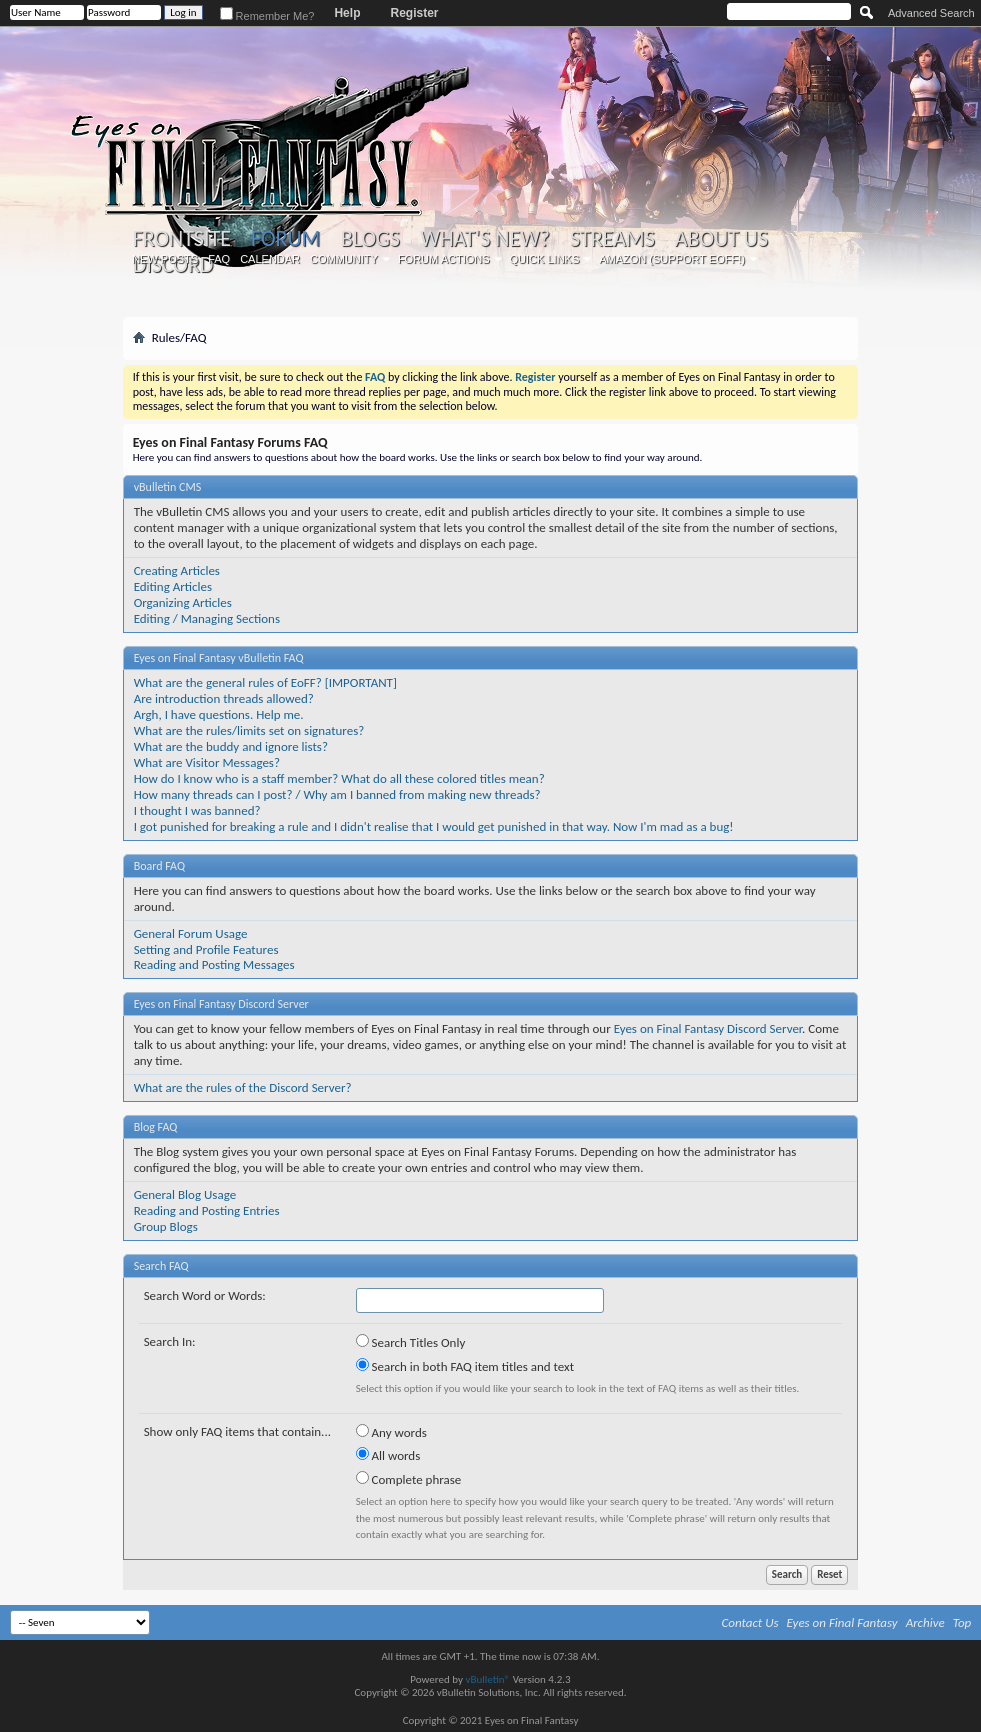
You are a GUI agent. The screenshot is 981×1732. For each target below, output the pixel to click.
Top (962, 1622)
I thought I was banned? (197, 810)
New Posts (165, 259)
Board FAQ (159, 866)
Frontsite (182, 239)
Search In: (170, 1341)
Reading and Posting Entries (207, 1210)
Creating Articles (177, 570)
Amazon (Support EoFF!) (672, 259)
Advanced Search (931, 13)
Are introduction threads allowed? (224, 698)
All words (388, 1455)
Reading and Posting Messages (214, 964)
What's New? (485, 239)
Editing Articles (173, 586)
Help (347, 13)
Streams (612, 239)
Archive (925, 1622)
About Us (721, 239)
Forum (285, 238)
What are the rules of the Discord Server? (243, 1087)
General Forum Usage (191, 933)
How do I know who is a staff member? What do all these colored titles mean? (339, 778)
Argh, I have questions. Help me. (219, 714)
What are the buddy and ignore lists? (231, 746)
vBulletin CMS (168, 487)
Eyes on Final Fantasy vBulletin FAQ (219, 658)
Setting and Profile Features (206, 949)
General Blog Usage (185, 1194)
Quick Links (545, 259)
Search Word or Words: (205, 1295)
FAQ (219, 259)
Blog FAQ (156, 1127)
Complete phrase (409, 1479)
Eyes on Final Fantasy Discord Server (221, 1004)
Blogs (370, 239)
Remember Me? (267, 16)
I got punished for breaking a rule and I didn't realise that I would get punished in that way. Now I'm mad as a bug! (434, 826)
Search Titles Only (411, 1342)
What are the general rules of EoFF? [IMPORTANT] (265, 682)
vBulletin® (487, 1679)
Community (344, 259)
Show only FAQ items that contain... (237, 1431)
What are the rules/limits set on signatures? (249, 730)
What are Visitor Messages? (207, 762)
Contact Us (750, 1622)
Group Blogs (166, 1226)
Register (414, 13)
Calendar (270, 259)
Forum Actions (444, 259)
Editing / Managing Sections (207, 618)
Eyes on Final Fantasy (842, 1622)
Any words (391, 1432)
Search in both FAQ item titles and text (465, 1366)
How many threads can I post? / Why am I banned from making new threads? (337, 794)
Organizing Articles (183, 602)
